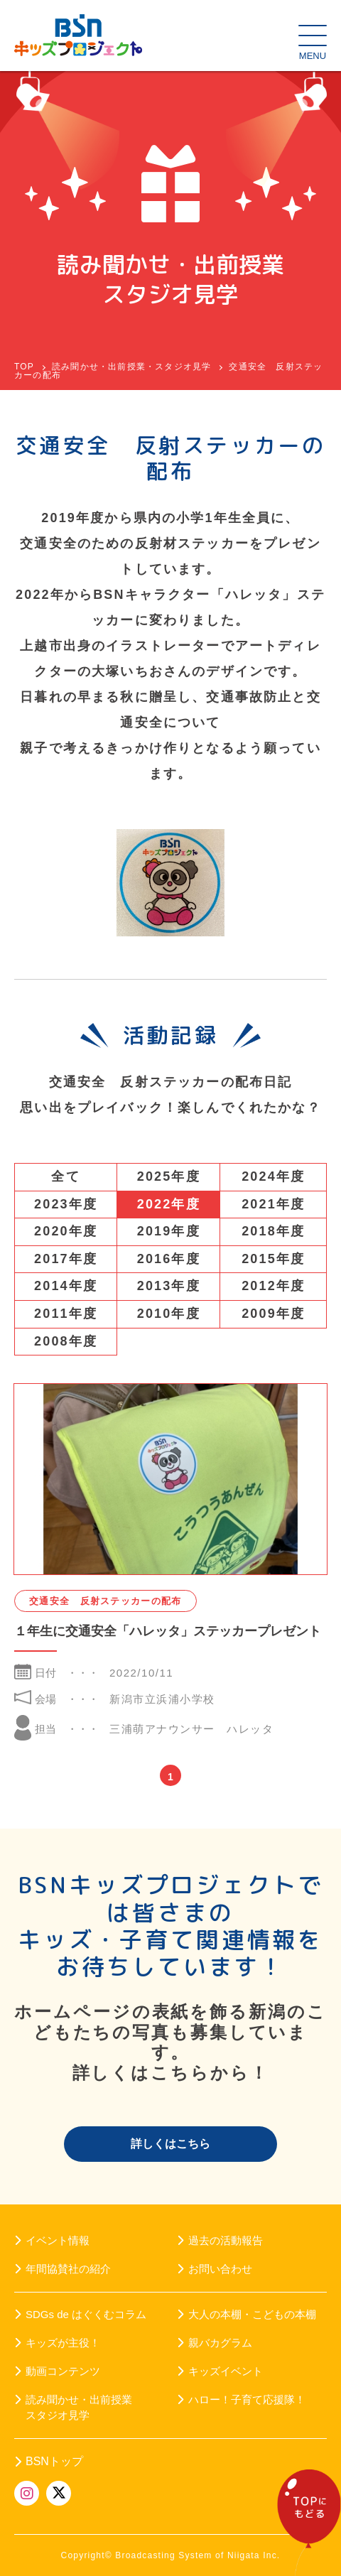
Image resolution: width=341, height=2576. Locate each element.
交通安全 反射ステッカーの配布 (105, 1601)
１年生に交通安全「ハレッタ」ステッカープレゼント (167, 1631)
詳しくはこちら (170, 2144)
